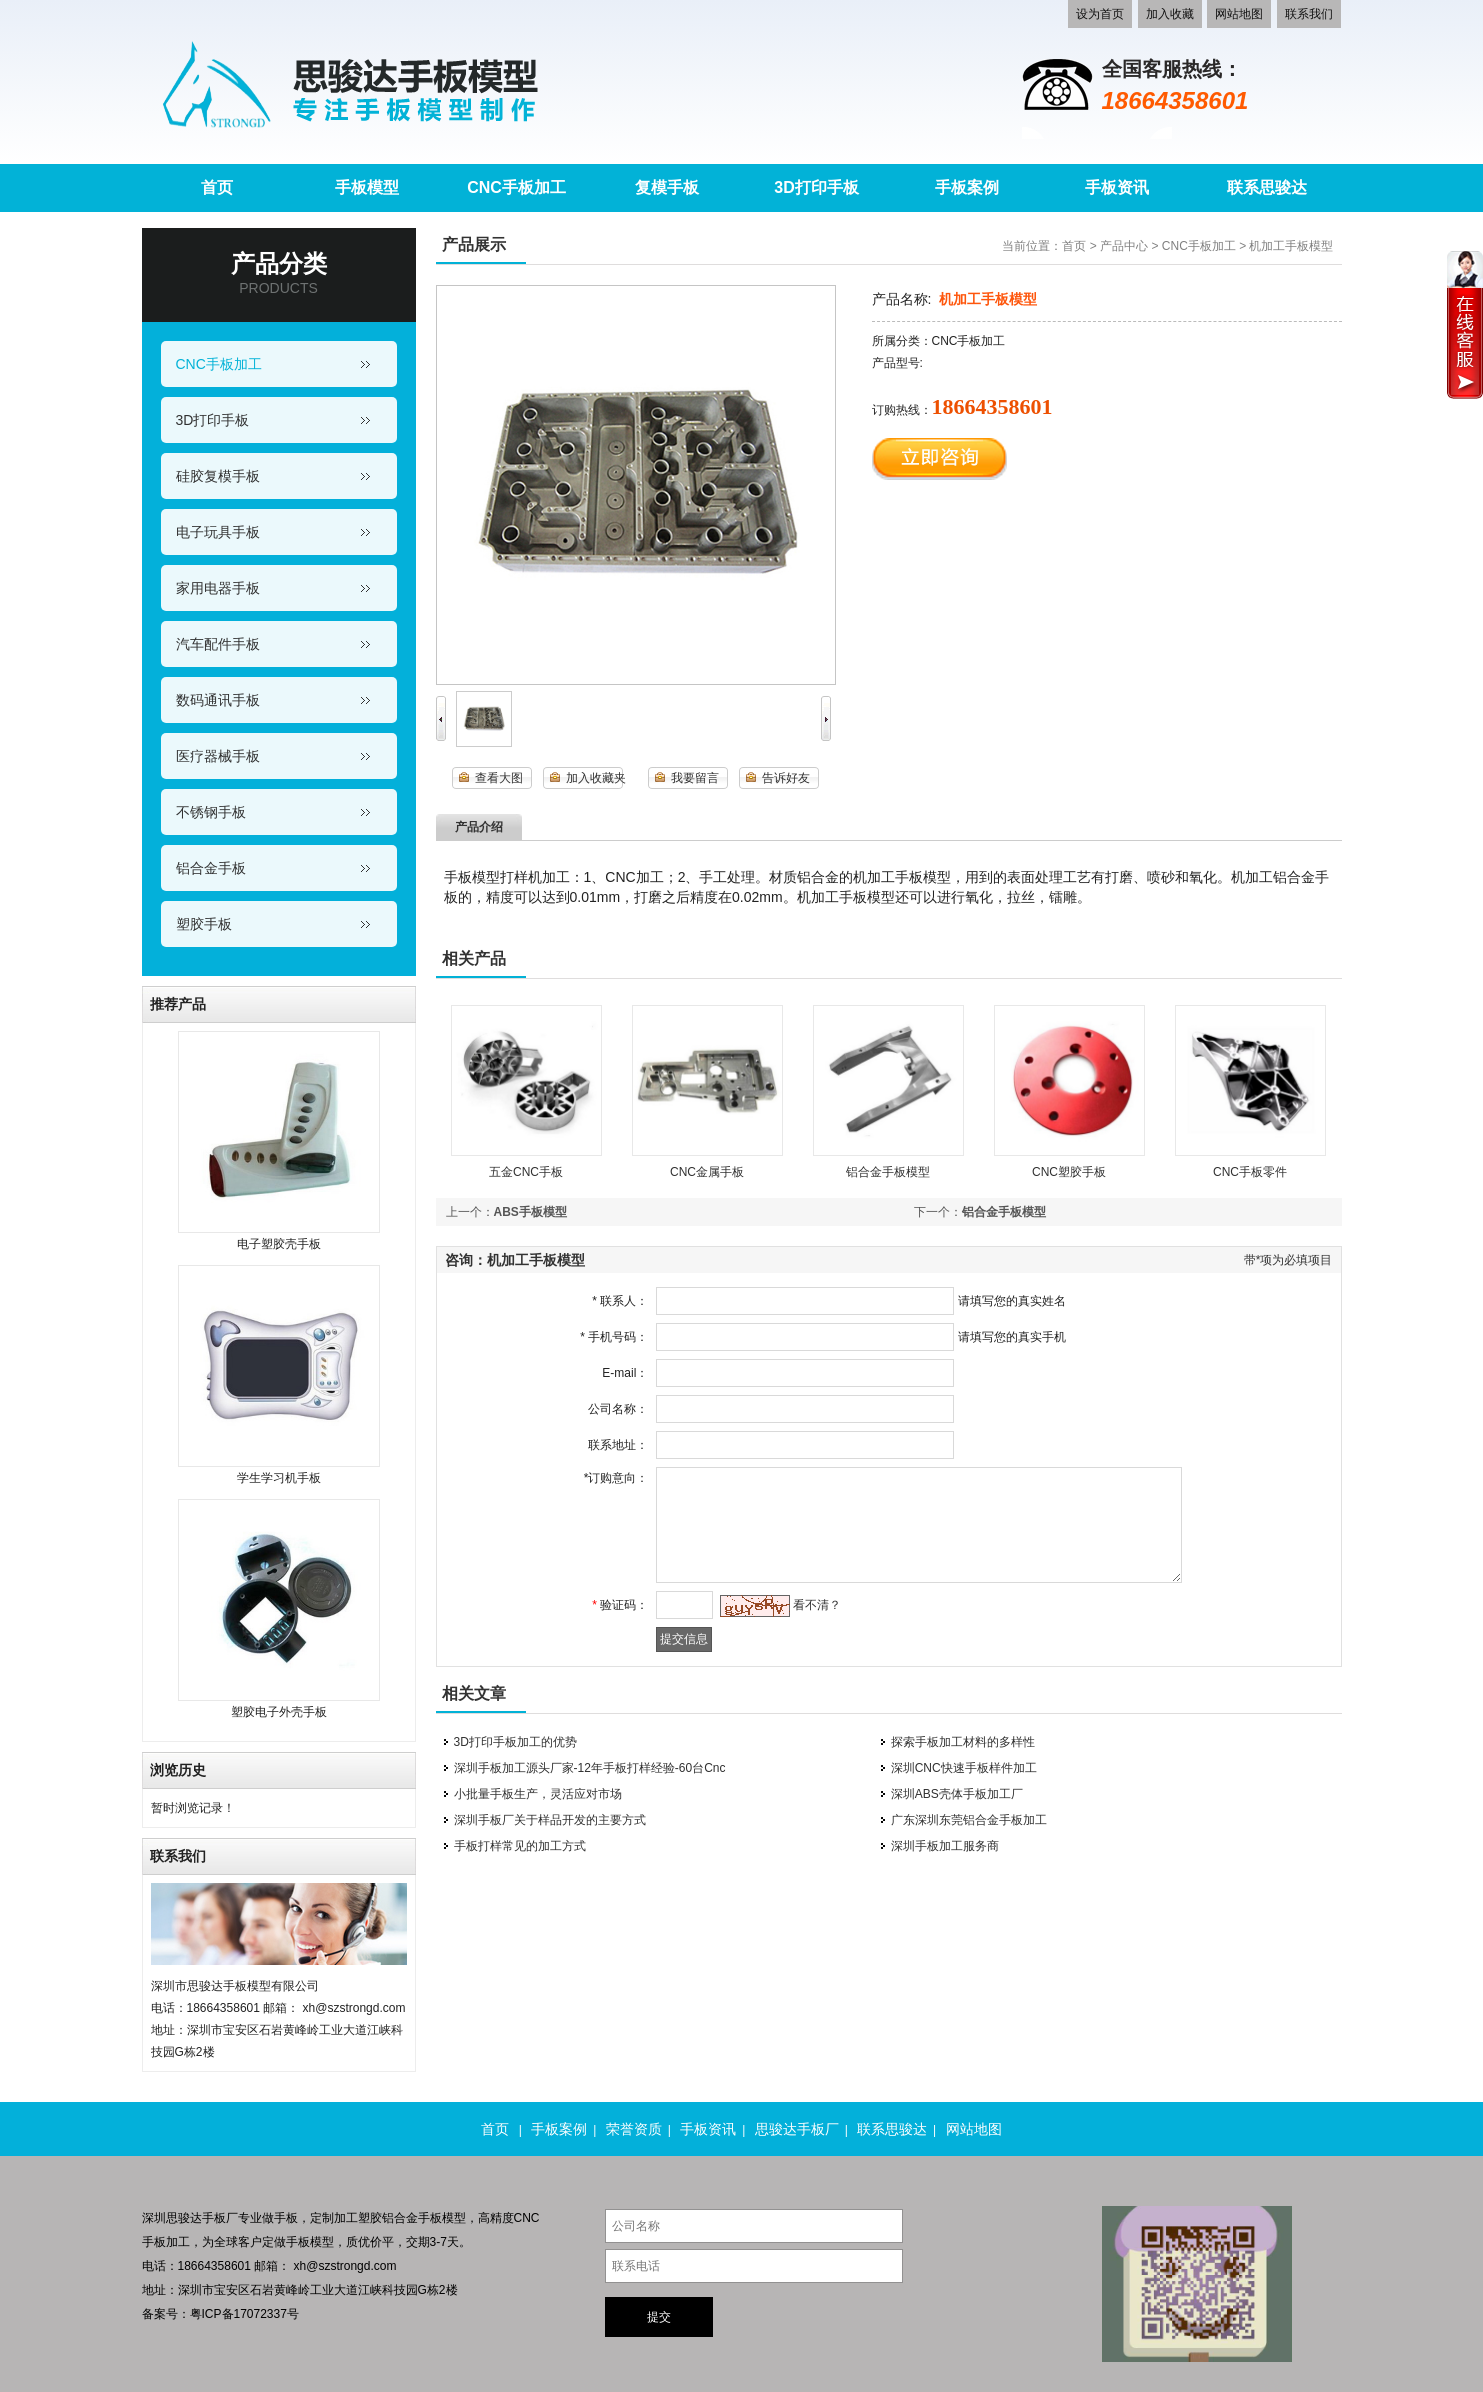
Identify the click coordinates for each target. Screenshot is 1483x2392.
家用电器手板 (218, 588)
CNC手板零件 (1250, 1172)
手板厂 (220, 2218)
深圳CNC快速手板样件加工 (964, 1768)
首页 (1074, 246)
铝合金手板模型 (888, 1172)
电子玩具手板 (218, 532)
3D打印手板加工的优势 (515, 1742)
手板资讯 (708, 2129)
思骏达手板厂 (797, 2129)
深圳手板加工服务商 (945, 1846)
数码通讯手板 (218, 700)
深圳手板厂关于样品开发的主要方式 (550, 1820)
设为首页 (1100, 14)
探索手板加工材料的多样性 (963, 1742)
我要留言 (695, 778)
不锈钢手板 (211, 812)
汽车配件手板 (218, 644)
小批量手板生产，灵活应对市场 (538, 1794)
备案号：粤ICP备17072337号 (220, 2314)
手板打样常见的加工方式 (520, 1846)
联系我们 (1309, 14)
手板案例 (559, 2129)
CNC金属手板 (707, 1172)
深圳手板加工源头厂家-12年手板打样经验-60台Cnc (590, 1768)
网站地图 (1239, 14)
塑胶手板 (204, 924)
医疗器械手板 (218, 756)
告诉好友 (786, 778)
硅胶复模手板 (218, 476)
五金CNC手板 (526, 1172)
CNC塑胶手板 (1069, 1172)
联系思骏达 (892, 2129)
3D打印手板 (213, 420)
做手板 (280, 2218)
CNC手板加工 (219, 364)
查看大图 (499, 778)
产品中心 (1124, 246)
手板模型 (310, 2242)
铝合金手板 (211, 868)
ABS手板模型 (530, 1212)
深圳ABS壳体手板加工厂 (957, 1794)
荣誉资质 (634, 2129)
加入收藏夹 (596, 778)
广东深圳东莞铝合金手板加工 (969, 1820)
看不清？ (812, 1605)
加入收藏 (1170, 14)
